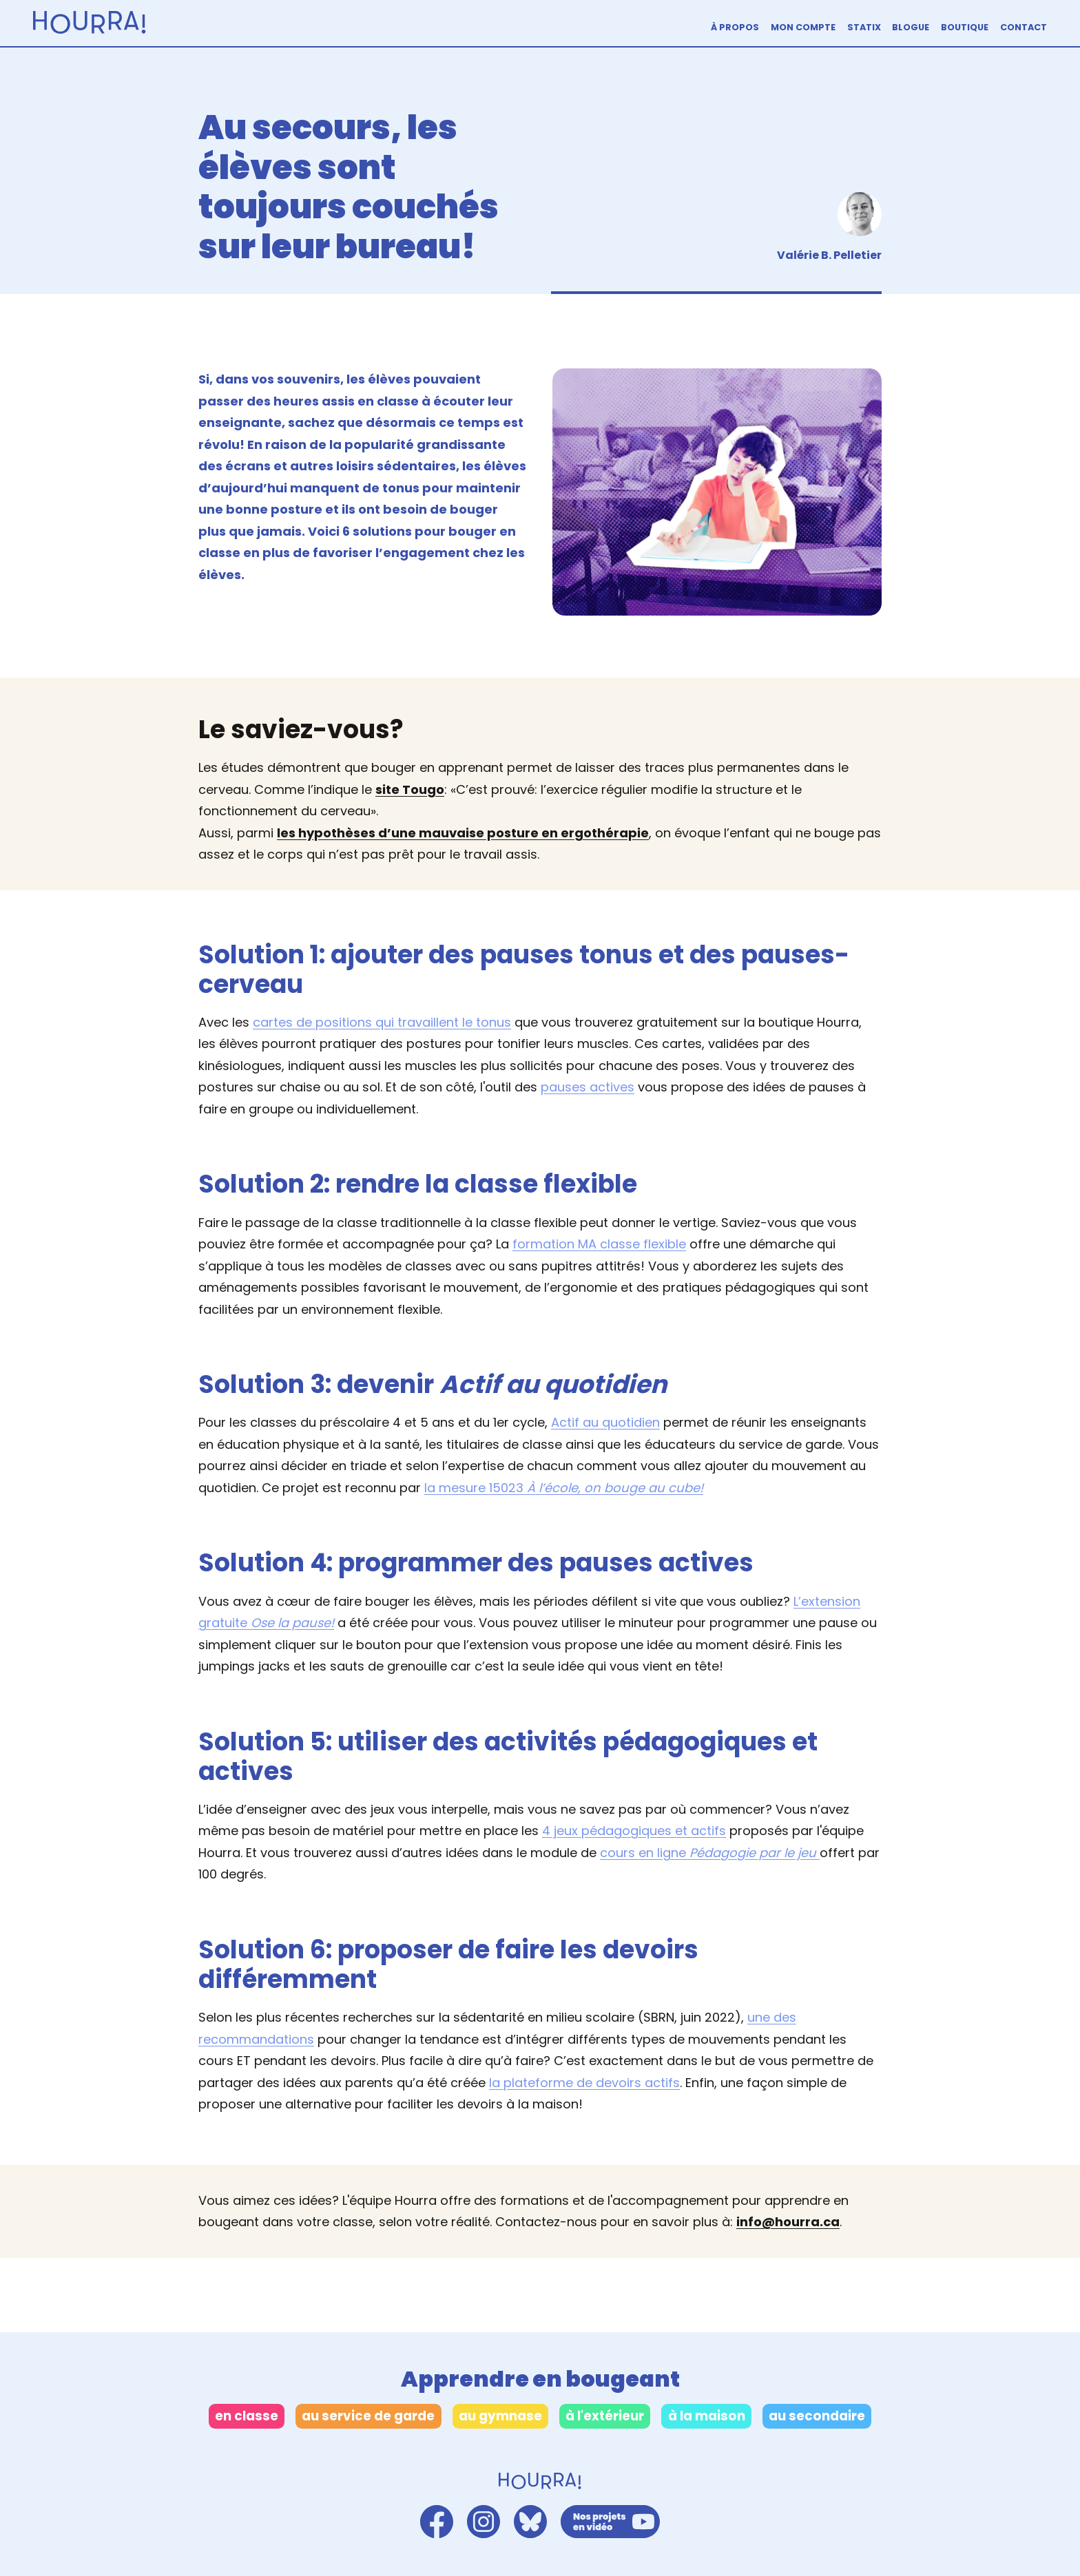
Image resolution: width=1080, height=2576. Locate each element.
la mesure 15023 (563, 1487)
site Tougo (409, 789)
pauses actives (587, 1087)
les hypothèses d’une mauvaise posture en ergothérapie (463, 832)
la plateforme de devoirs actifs (584, 2082)
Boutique (964, 27)
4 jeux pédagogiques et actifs (634, 1830)
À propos (735, 27)
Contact (1023, 27)
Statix (864, 27)
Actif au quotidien (605, 1422)
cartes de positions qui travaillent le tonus (382, 1022)
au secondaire (817, 2416)
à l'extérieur (604, 2416)
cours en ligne (710, 1852)
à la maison (706, 2416)
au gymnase (500, 2416)
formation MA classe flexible (599, 1244)
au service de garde (368, 2416)
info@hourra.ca (788, 2221)
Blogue (910, 27)
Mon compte (803, 27)
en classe (246, 2416)
